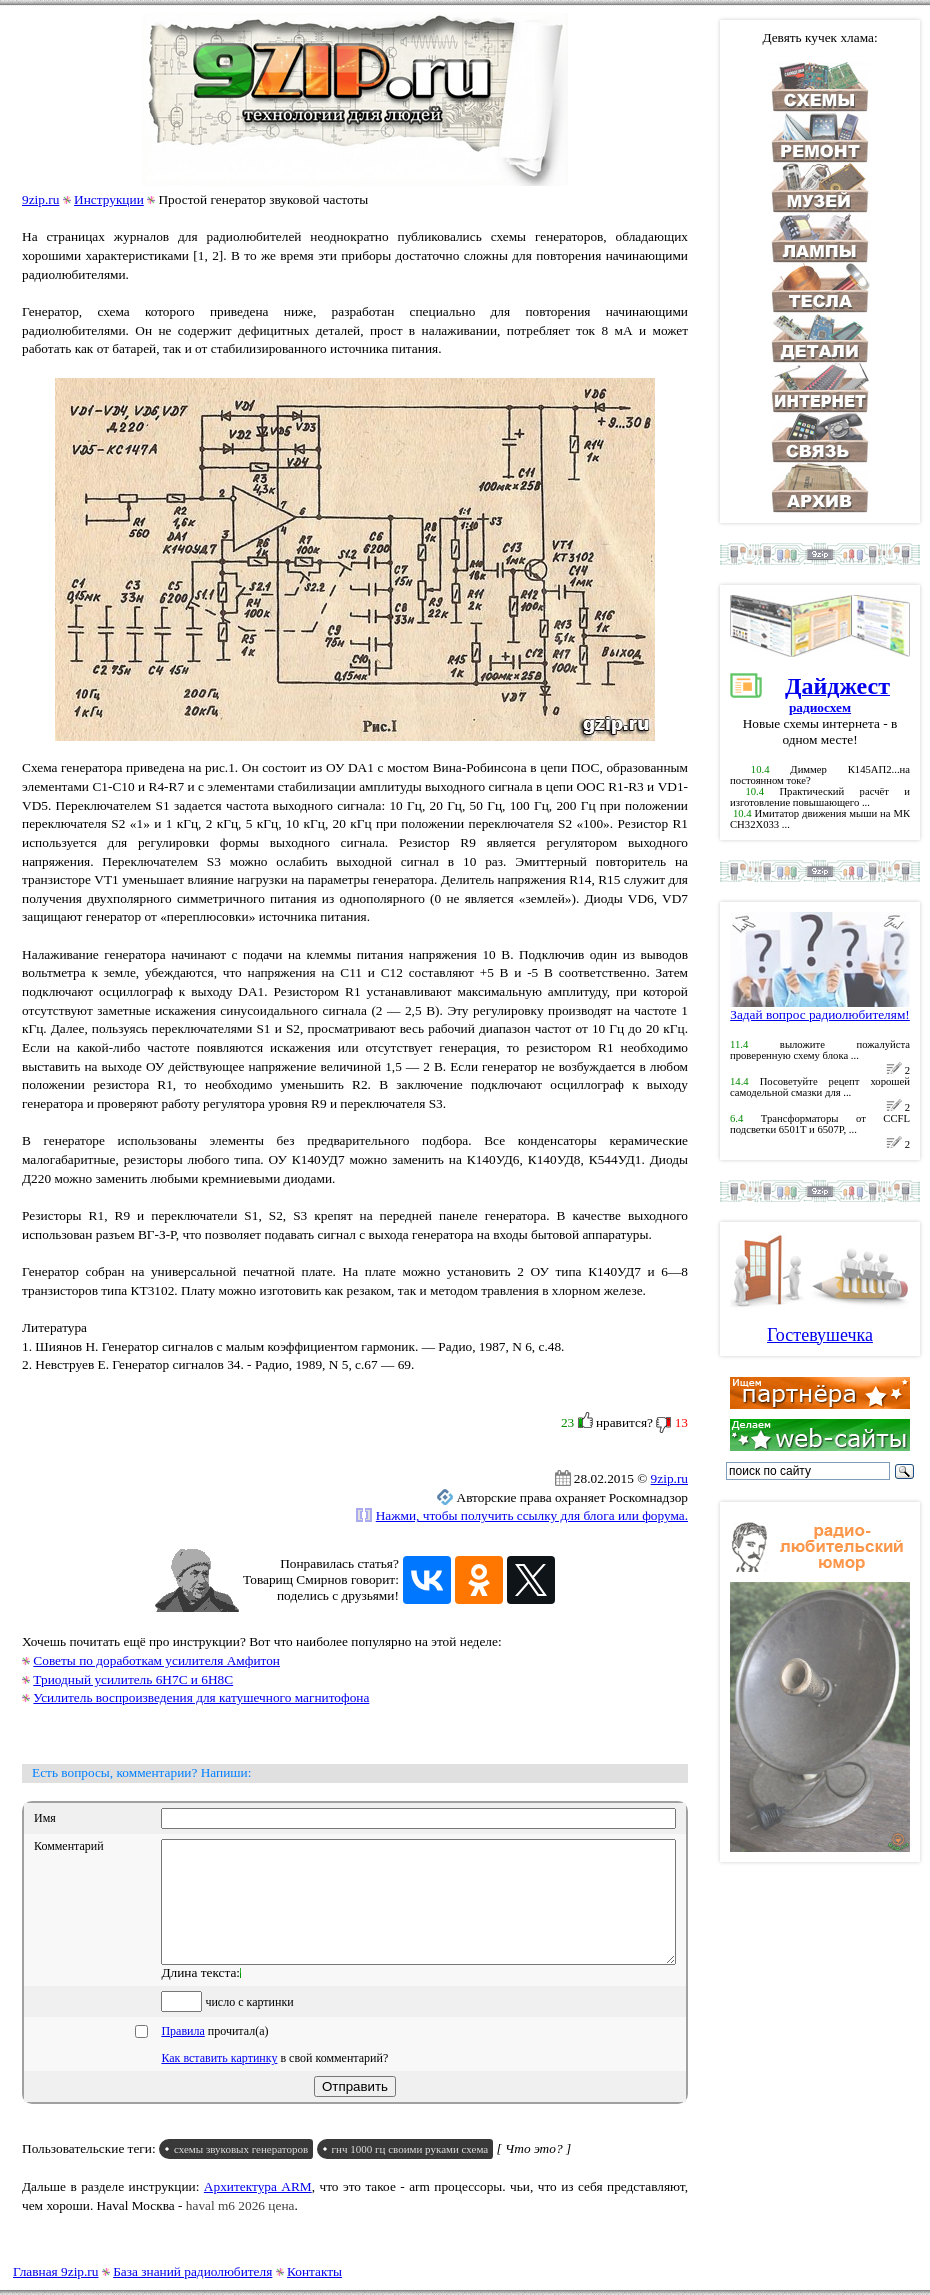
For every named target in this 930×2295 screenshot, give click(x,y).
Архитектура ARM (258, 2210)
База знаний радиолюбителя (192, 2271)
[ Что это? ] (534, 2172)
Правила (182, 2055)
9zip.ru (40, 199)
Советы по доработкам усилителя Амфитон (156, 1660)
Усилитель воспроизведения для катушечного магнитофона (201, 1697)
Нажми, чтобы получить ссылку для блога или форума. (532, 1515)
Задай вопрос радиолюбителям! (820, 1008)
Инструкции (109, 199)
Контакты (314, 2271)
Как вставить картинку (219, 2082)
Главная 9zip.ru (55, 2271)
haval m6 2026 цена (240, 2229)
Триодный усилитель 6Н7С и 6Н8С (133, 1679)
